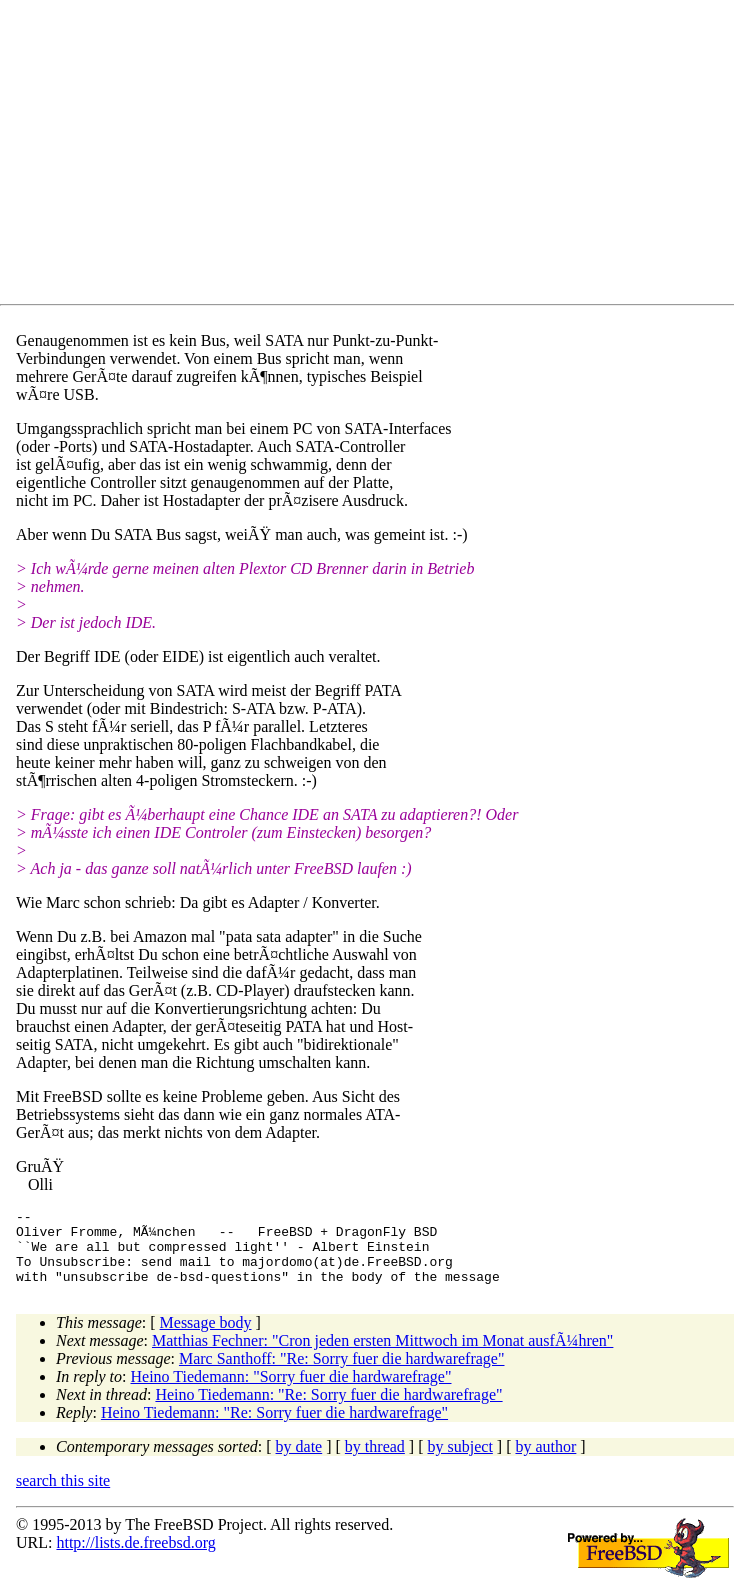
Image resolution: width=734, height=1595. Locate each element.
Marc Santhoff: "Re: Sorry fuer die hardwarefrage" (342, 1373)
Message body (206, 1337)
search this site (63, 1495)
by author (545, 1461)
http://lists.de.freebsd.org (135, 1557)
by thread (375, 1461)
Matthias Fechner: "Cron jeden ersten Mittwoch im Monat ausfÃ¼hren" (382, 1355)
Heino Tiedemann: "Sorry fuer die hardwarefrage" (291, 1391)
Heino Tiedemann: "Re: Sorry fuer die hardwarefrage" (328, 1409)
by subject (460, 1461)
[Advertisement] (375, 156)
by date (299, 1461)
